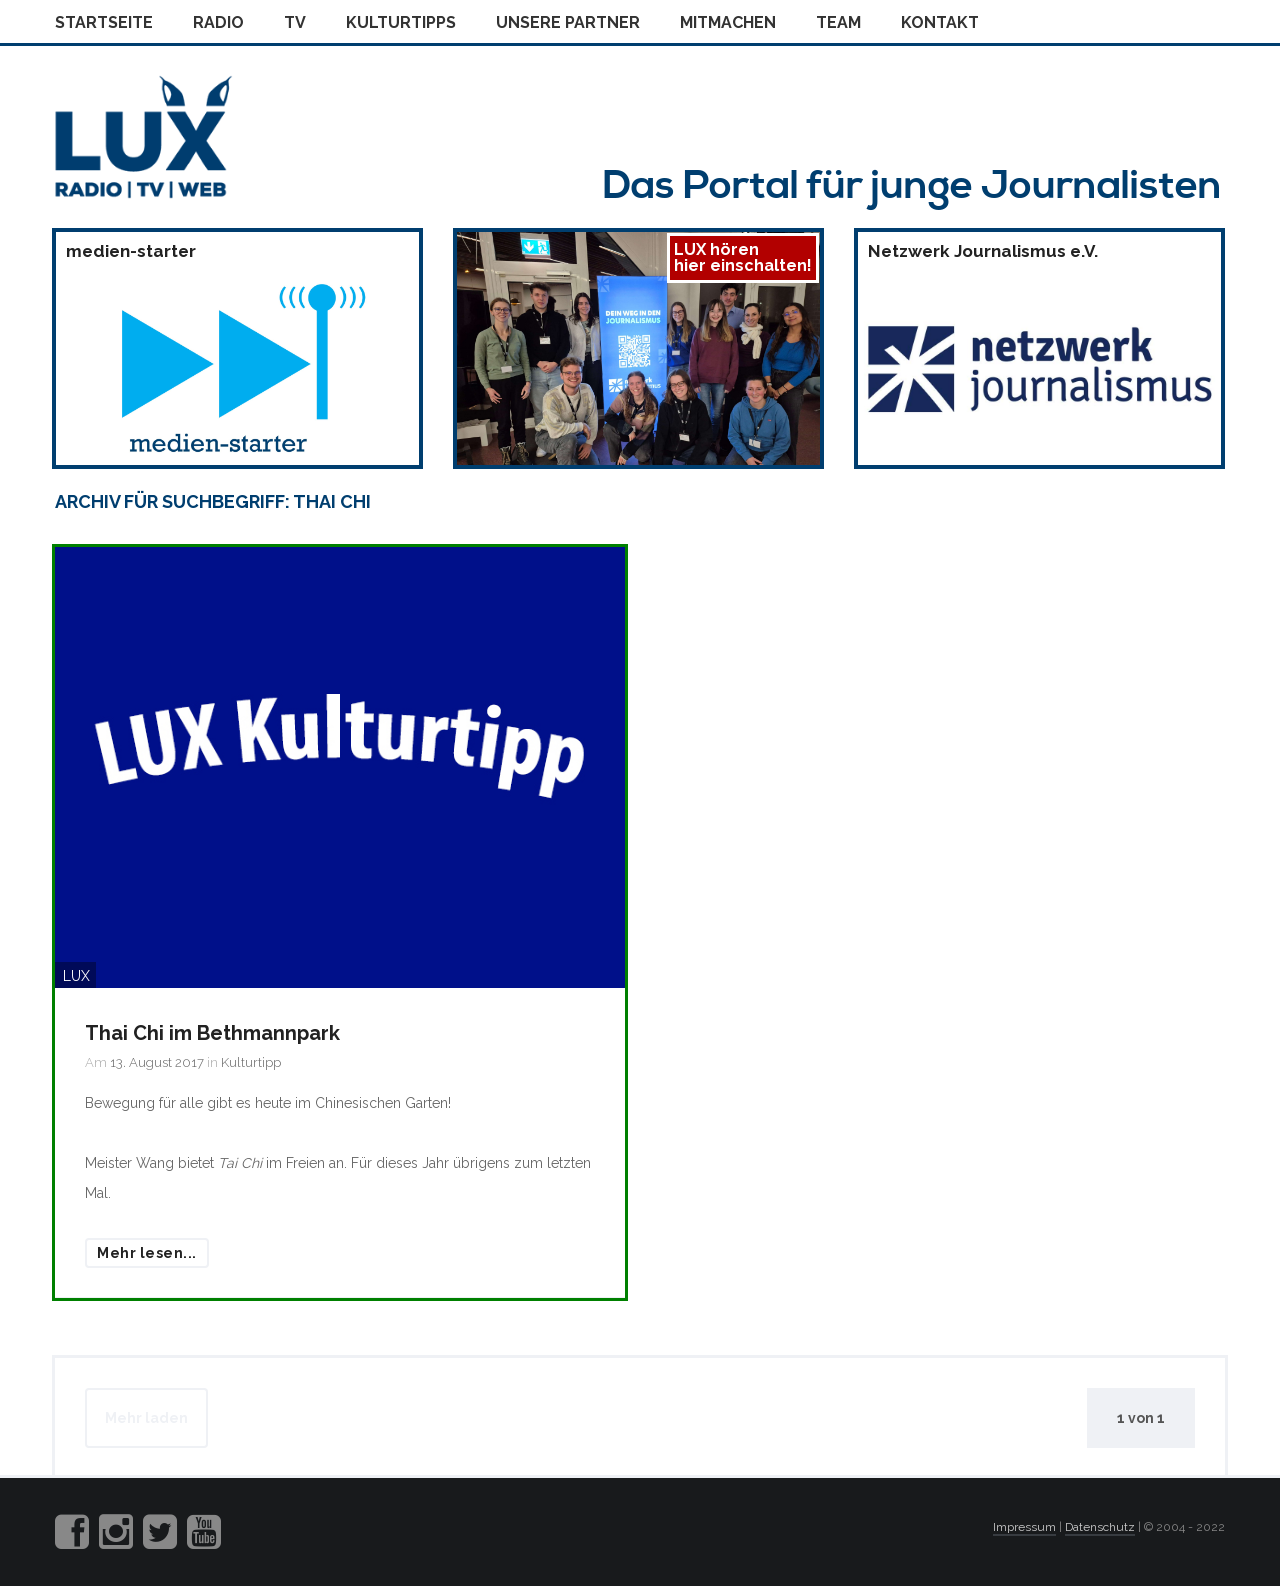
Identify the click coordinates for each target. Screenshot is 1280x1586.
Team (838, 22)
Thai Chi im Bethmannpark (212, 1033)
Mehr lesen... (147, 1253)
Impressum (1024, 1527)
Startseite (104, 22)
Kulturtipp (251, 1062)
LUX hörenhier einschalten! (743, 257)
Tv (295, 22)
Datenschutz (1100, 1527)
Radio (218, 22)
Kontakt (940, 22)
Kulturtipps (401, 22)
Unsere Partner (568, 22)
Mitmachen (728, 22)
